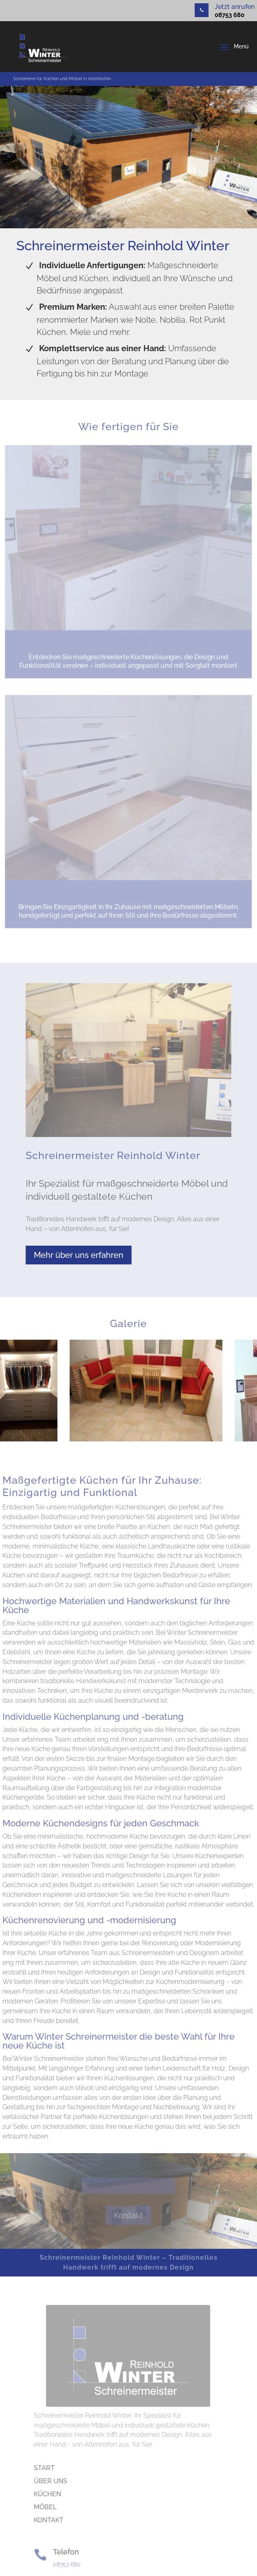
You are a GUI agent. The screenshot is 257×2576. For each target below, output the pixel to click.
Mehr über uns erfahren (78, 1255)
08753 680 (229, 15)
